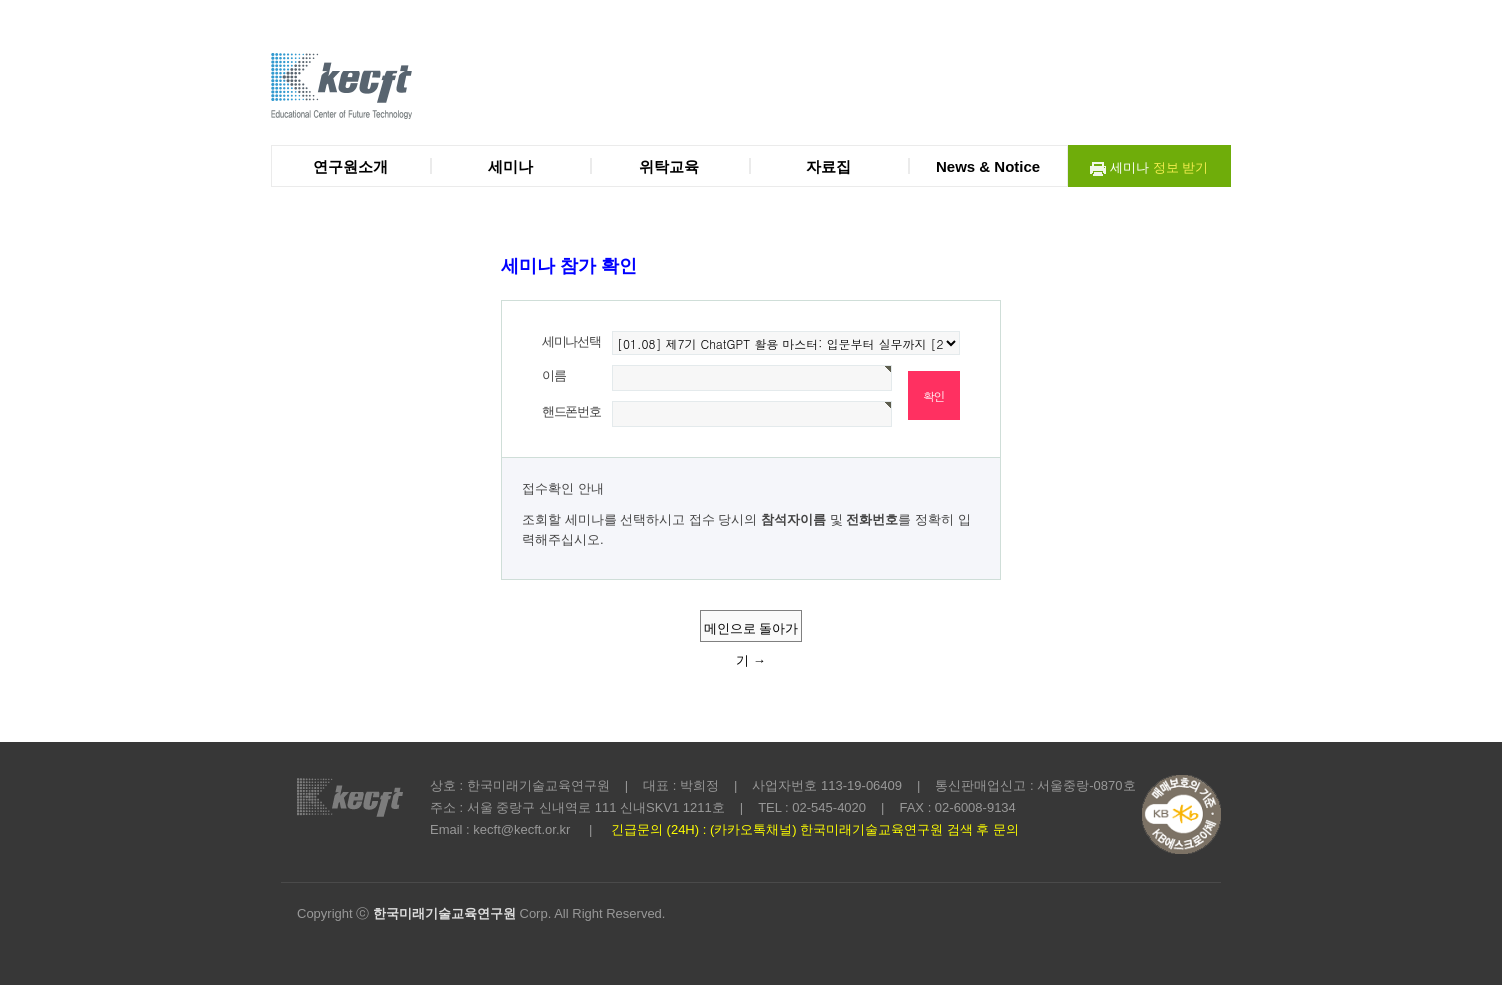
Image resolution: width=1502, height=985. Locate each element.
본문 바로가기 (0, 0)
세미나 (1149, 168)
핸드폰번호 (571, 411)
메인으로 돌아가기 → (751, 631)
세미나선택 (571, 341)
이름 (553, 375)
